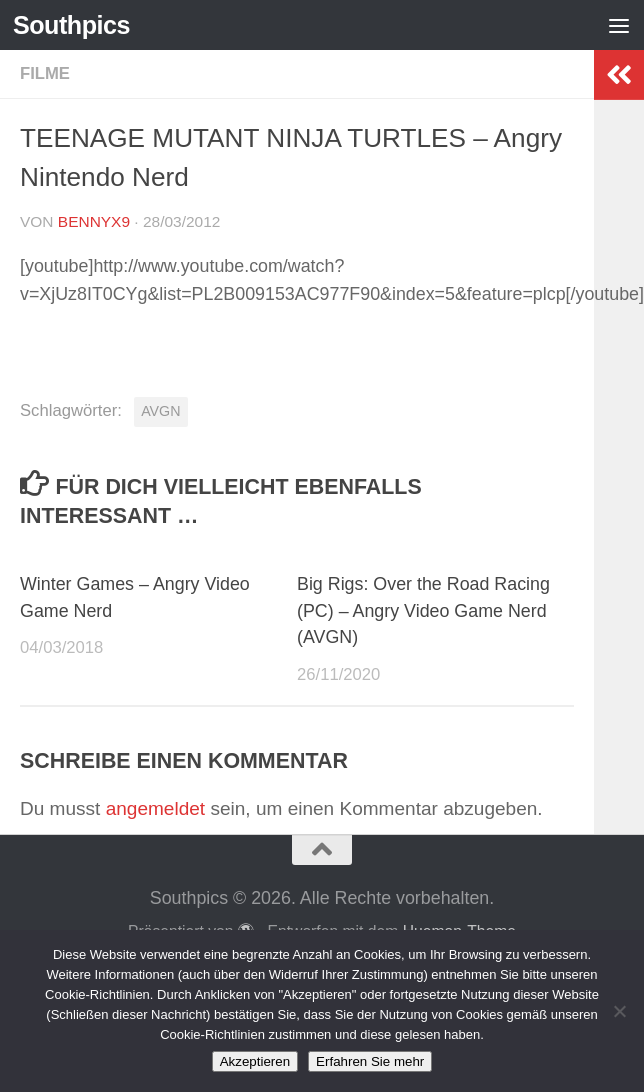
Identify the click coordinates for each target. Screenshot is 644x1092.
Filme (45, 73)
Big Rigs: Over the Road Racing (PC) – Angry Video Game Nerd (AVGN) (423, 611)
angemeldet (155, 808)
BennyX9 (94, 221)
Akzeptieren (255, 1061)
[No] (619, 1011)
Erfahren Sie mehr (370, 1061)
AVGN (160, 411)
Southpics (71, 25)
